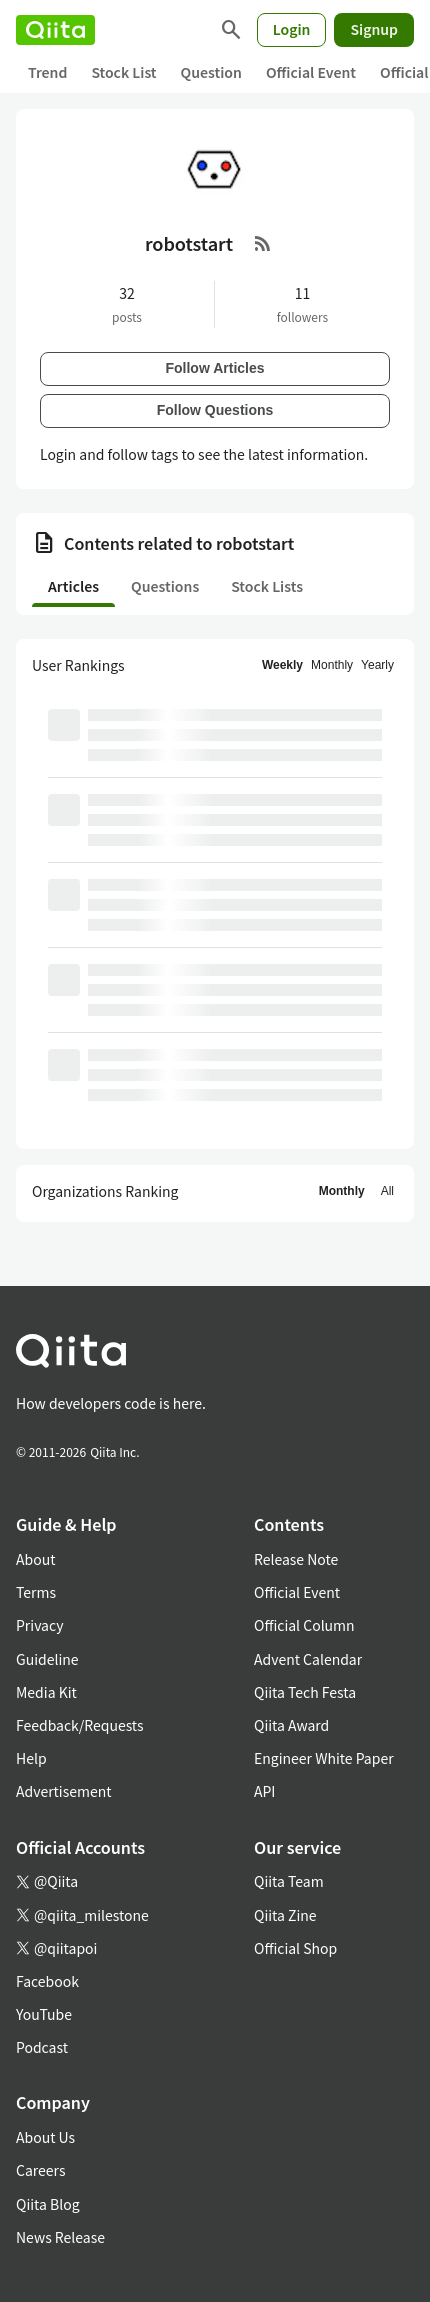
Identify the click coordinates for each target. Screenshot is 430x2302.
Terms (36, 1592)
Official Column (304, 1625)
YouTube (44, 2014)
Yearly (377, 665)
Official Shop (295, 1948)
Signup (374, 29)
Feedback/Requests (80, 1725)
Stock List (123, 72)
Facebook (47, 1981)
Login (292, 29)
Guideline (47, 1659)
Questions (165, 586)
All (387, 1191)
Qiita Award (291, 1725)
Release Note (296, 1559)
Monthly (332, 665)
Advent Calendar (308, 1659)
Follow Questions (215, 410)
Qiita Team (289, 1881)
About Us (45, 2137)
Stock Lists (267, 586)
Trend (47, 72)
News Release (60, 2237)
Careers (40, 2170)
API (264, 1791)
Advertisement (64, 1791)
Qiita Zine (285, 1915)
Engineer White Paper (324, 1758)
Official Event (311, 72)
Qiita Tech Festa (305, 1692)
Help (31, 1758)
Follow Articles (214, 368)
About (35, 1559)
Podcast (42, 2047)
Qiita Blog (48, 2204)
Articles (73, 586)
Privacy (39, 1625)
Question (211, 72)
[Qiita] (55, 30)
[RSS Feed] (263, 243)
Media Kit (46, 1692)
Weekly (282, 665)
